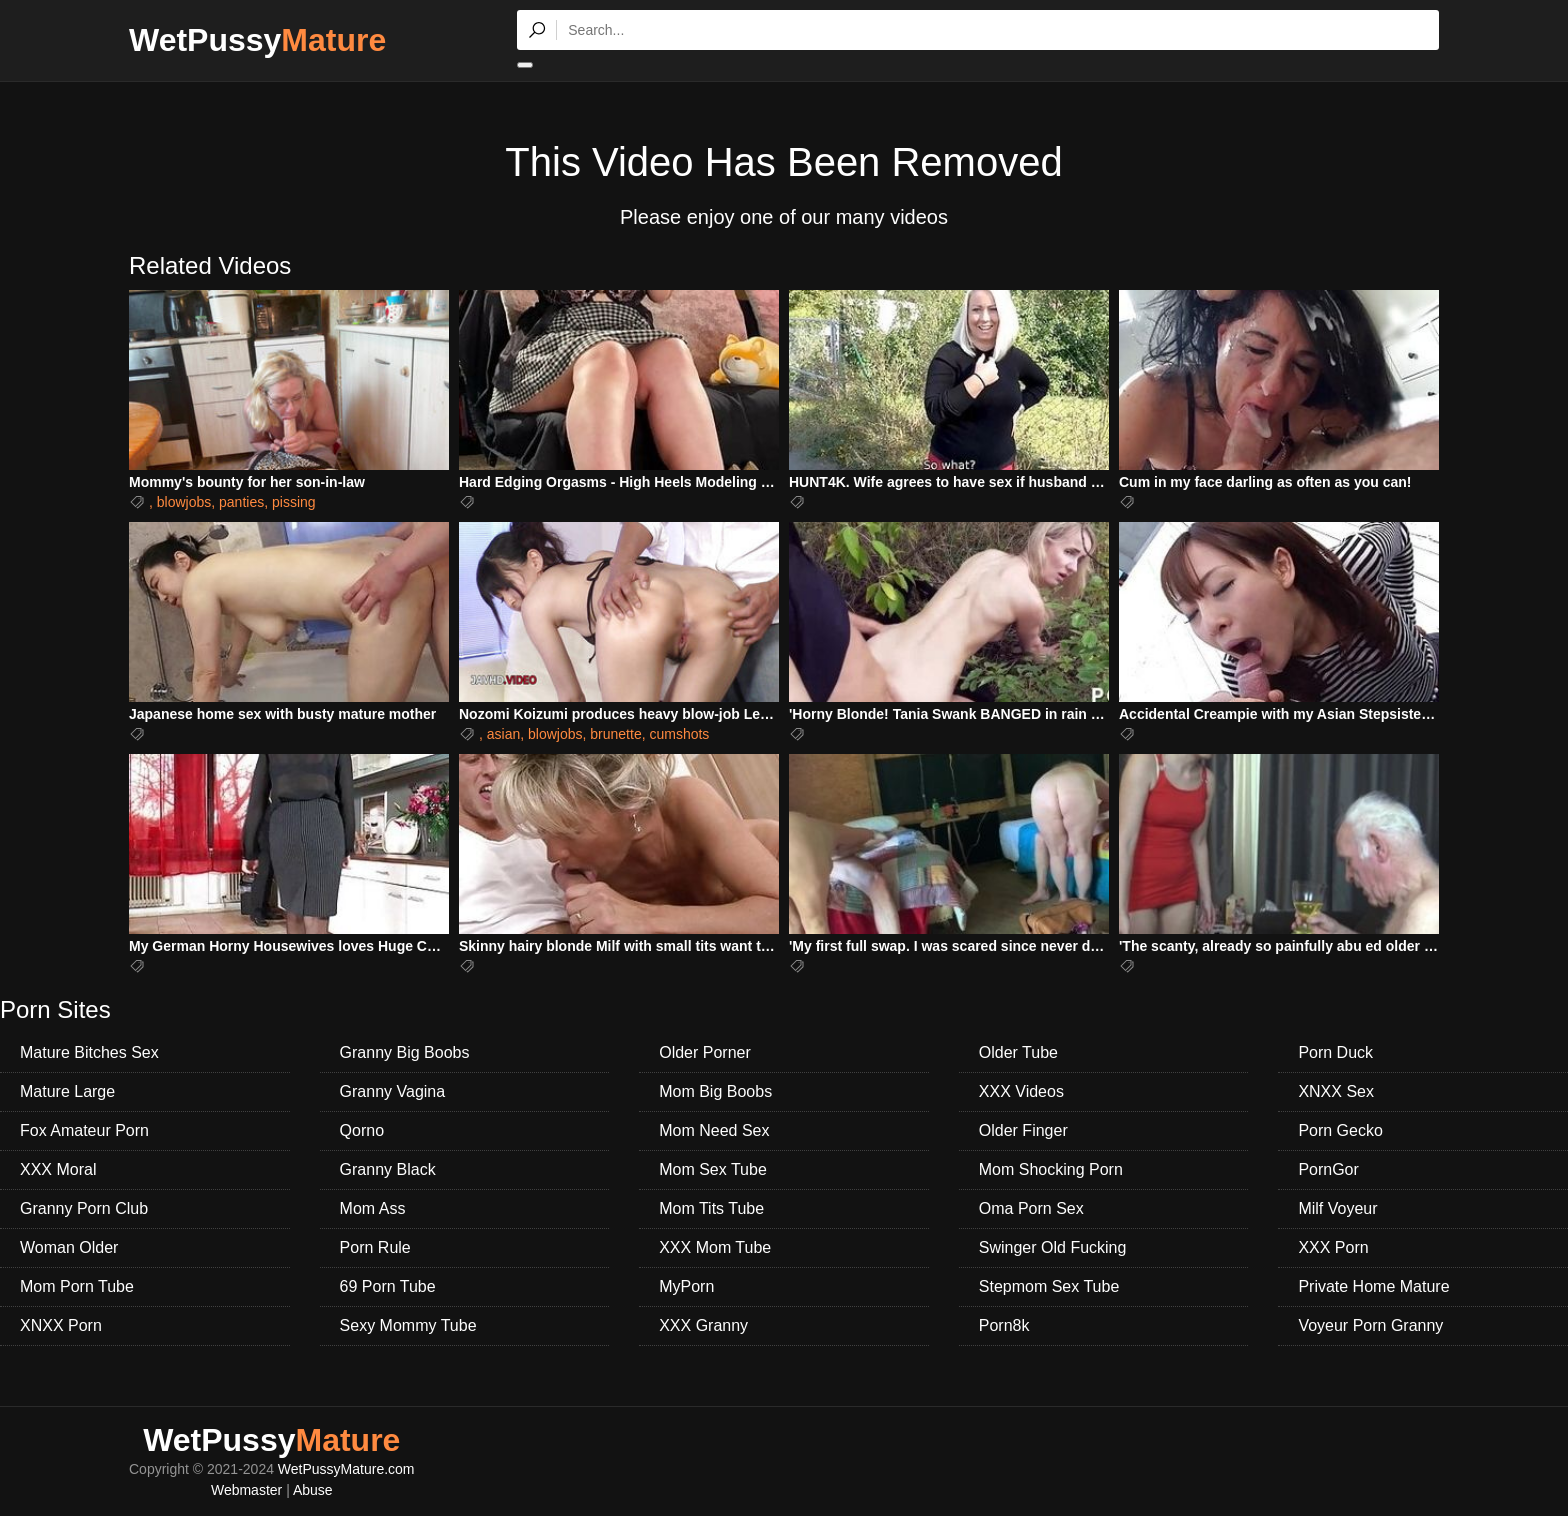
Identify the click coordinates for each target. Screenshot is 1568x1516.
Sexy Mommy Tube (408, 1325)
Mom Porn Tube (77, 1286)
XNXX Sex (1336, 1091)
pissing (294, 502)
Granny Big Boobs (405, 1052)
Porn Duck (1335, 1052)
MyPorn (686, 1286)
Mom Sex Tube (713, 1169)
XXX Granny (703, 1325)
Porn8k (1004, 1325)
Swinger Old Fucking (1053, 1247)
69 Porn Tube (388, 1286)
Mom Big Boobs (715, 1091)
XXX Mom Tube (715, 1247)
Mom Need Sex (714, 1130)
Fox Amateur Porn (84, 1130)
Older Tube (1018, 1052)
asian (503, 734)
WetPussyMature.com (346, 1469)
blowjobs (184, 502)
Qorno (362, 1130)
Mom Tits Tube (711, 1208)
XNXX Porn (61, 1325)
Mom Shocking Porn (1051, 1169)
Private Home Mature (1373, 1286)
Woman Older (69, 1247)
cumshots (679, 734)
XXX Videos (1021, 1091)
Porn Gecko (1340, 1130)
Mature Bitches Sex (89, 1052)
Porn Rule (375, 1247)
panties (241, 502)
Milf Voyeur (1337, 1208)
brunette (615, 734)
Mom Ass (373, 1208)
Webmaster (246, 1490)
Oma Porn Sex (1031, 1208)
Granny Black (388, 1169)
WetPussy (257, 40)
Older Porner (705, 1052)
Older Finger (1023, 1130)
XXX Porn (1333, 1247)
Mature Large (67, 1091)
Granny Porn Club (84, 1208)
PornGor (1328, 1169)
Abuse (313, 1490)
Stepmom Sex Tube (1049, 1286)
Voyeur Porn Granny (1370, 1325)
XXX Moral (58, 1169)
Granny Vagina (393, 1091)
